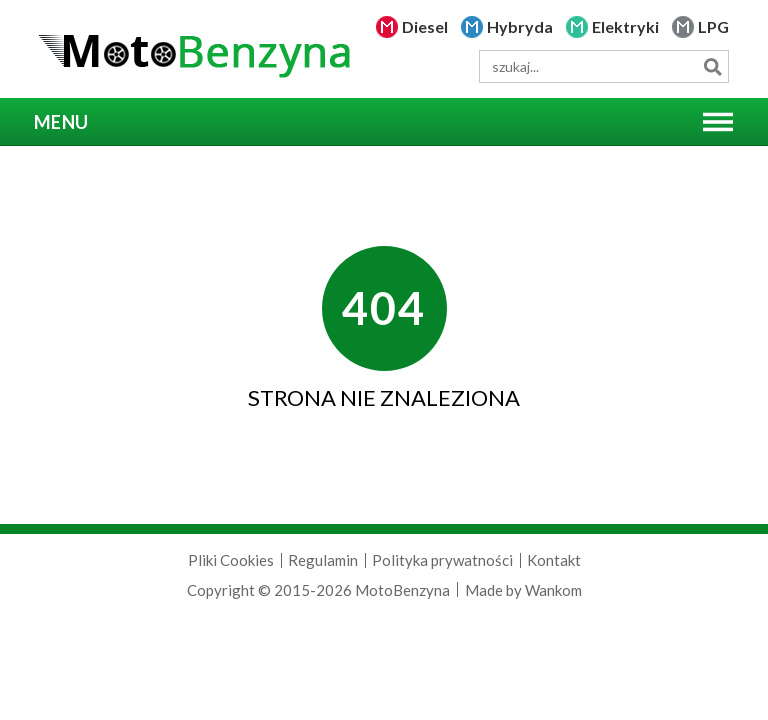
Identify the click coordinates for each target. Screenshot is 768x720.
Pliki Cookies (231, 560)
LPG (713, 26)
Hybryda (520, 26)
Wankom (553, 590)
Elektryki (625, 26)
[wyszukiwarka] (604, 66)
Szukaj (712, 66)
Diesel (425, 26)
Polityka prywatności (442, 560)
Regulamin (323, 560)
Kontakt (554, 560)
